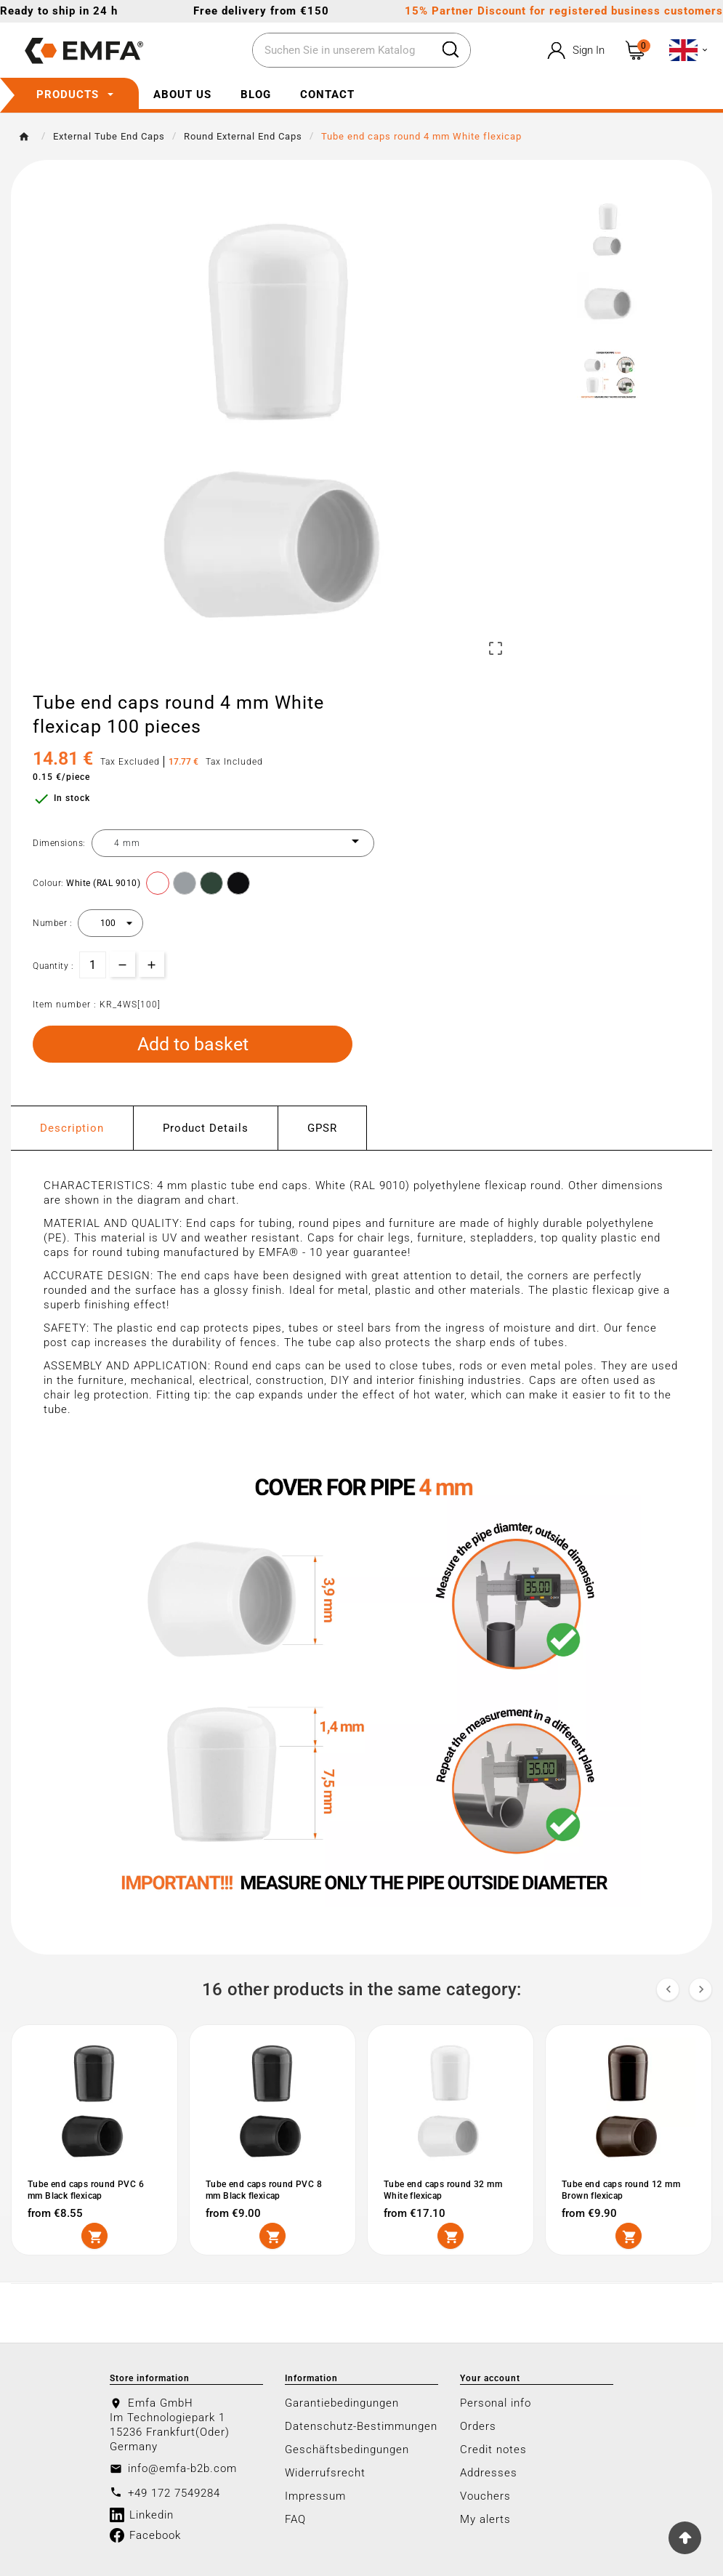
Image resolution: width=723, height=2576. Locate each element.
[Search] (342, 50)
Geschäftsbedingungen (347, 2449)
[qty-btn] (151, 964)
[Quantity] (92, 964)
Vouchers (485, 2496)
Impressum (315, 2496)
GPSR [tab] (322, 1128)
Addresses (488, 2472)
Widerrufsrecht (325, 2472)
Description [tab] (72, 1128)
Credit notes (493, 2449)
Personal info (495, 2403)
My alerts (485, 2519)
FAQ (295, 2519)
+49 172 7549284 (174, 2493)
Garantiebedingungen (342, 2403)
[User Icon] (574, 50)
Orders (478, 2426)
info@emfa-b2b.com (182, 2468)
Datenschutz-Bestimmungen (361, 2426)
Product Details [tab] (206, 1128)
